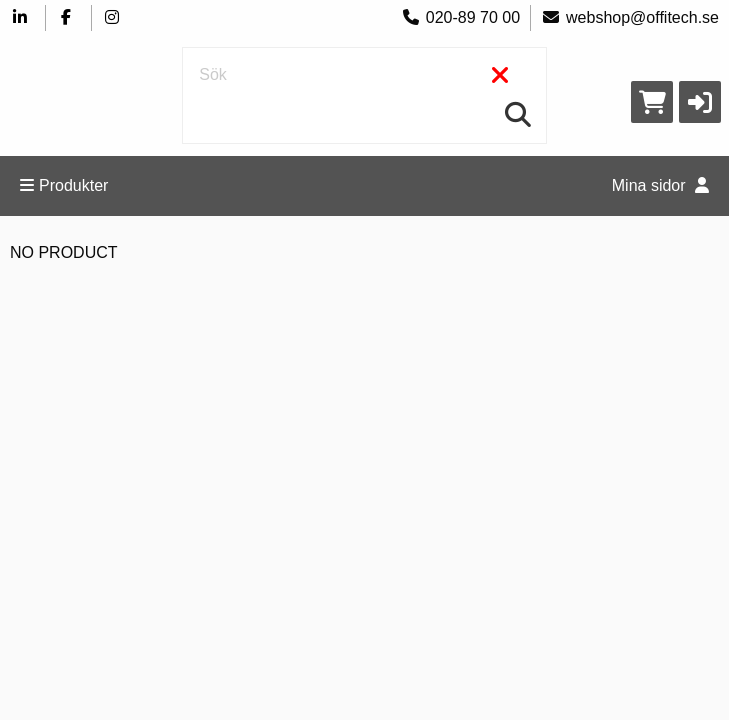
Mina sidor (660, 185)
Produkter (64, 185)
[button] (700, 102)
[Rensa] (500, 76)
